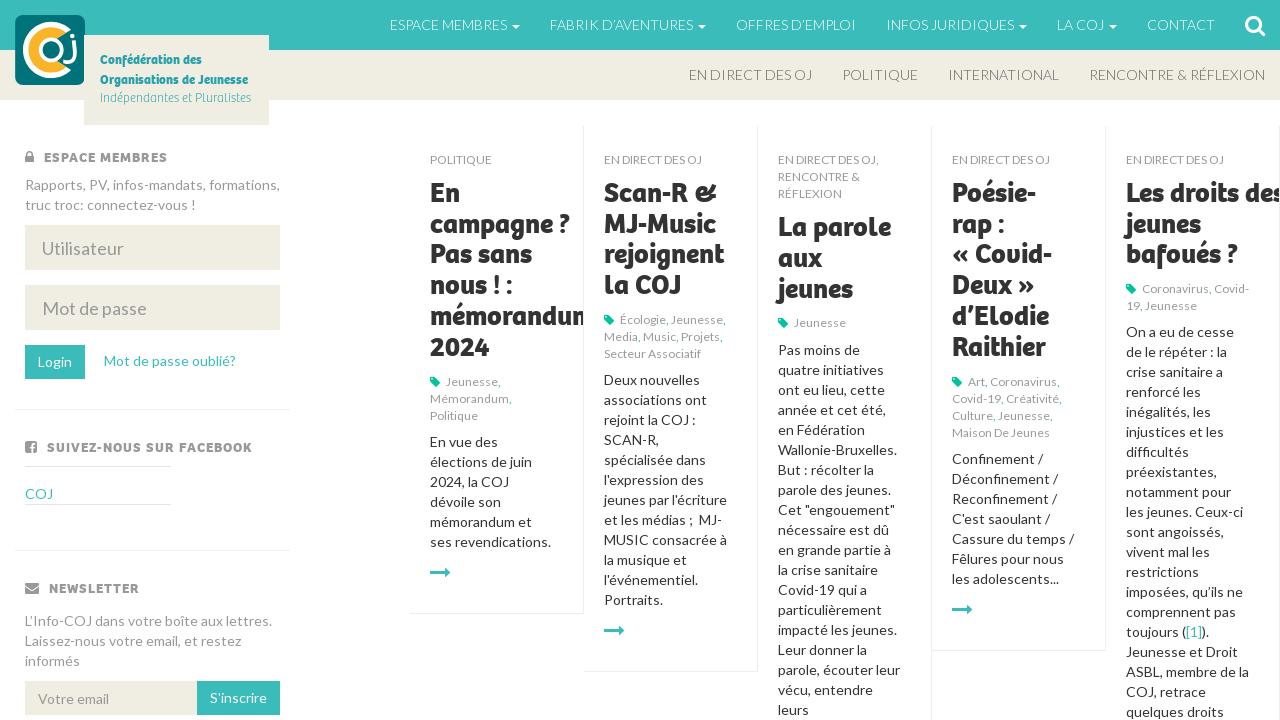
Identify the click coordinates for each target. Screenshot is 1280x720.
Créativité (1032, 398)
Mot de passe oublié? (170, 360)
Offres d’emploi (796, 24)
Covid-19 (976, 398)
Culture (972, 415)
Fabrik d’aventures (628, 24)
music (659, 336)
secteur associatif (652, 353)
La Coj (1087, 24)
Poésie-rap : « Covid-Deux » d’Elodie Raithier (1002, 270)
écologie (643, 319)
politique (454, 415)
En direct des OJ (750, 74)
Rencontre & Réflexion (1177, 74)
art (976, 381)
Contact (1181, 24)
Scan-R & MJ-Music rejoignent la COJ (664, 239)
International (1003, 74)
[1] (1194, 631)
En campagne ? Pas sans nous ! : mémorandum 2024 (512, 270)
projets (700, 336)
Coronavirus (1023, 381)
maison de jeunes (1001, 432)
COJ (50, 50)
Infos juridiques (956, 24)
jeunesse (472, 381)
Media (621, 336)
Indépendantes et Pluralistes (175, 78)
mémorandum (469, 398)
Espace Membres (455, 24)
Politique (880, 74)
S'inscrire (238, 697)
